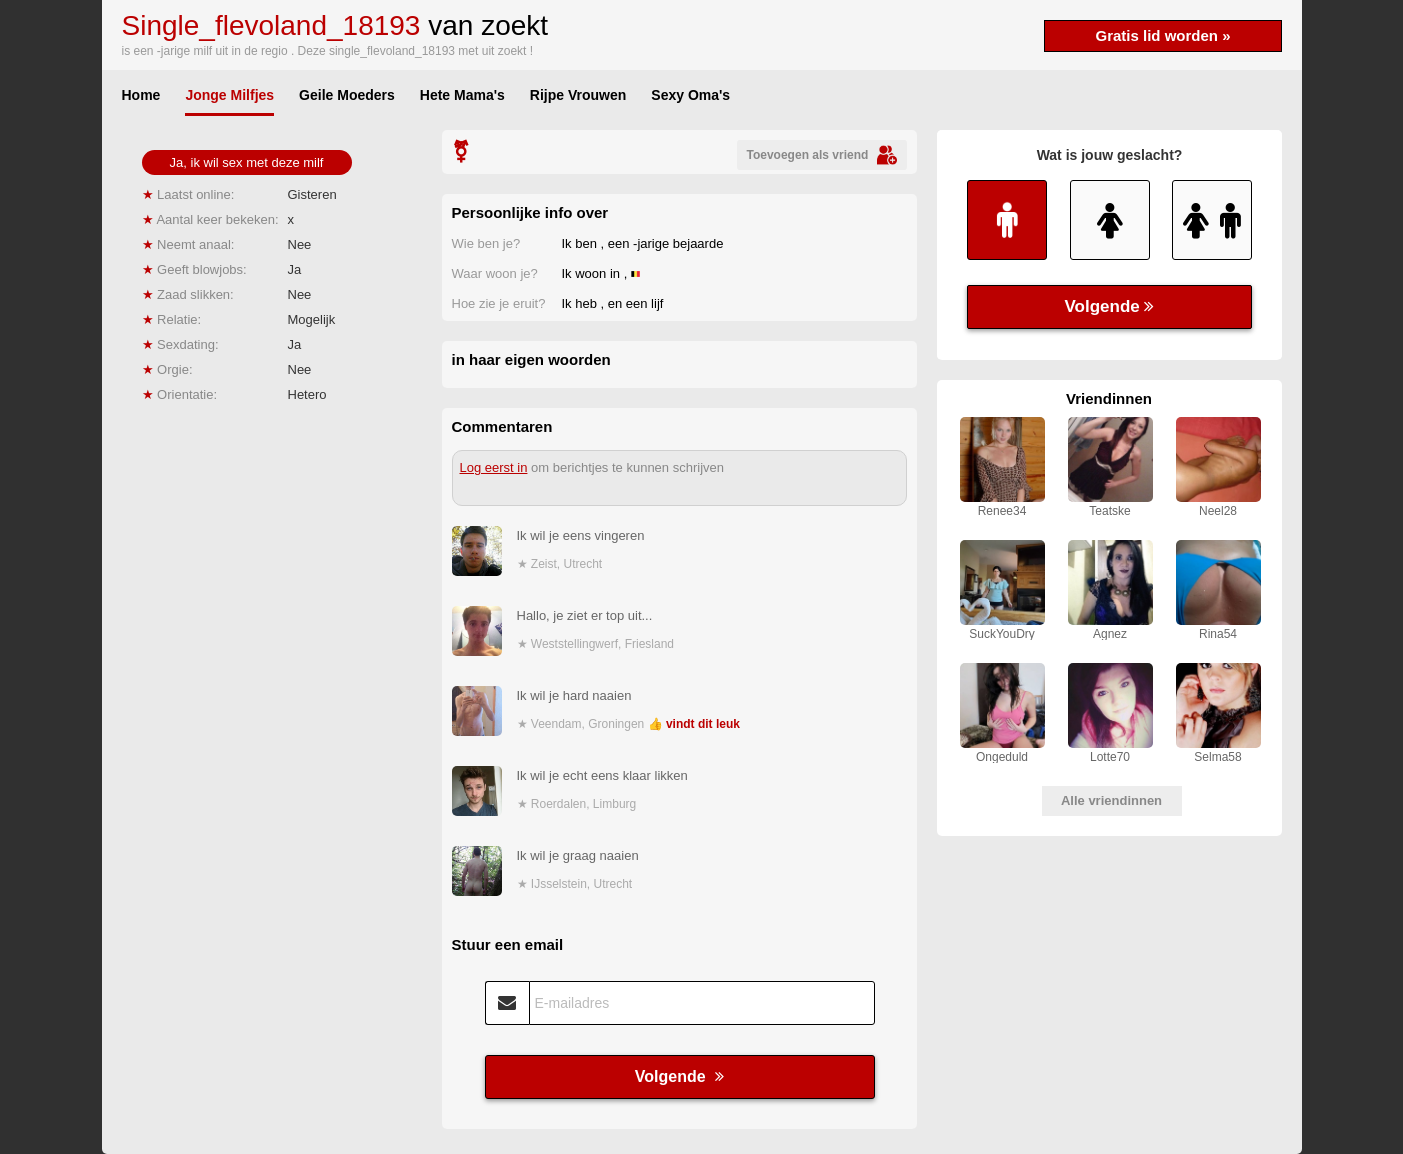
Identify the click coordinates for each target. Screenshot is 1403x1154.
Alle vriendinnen (1111, 800)
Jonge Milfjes (229, 95)
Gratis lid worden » (1162, 35)
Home (141, 95)
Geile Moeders (347, 95)
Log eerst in (494, 467)
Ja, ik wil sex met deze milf (247, 162)
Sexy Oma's (690, 95)
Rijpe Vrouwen (578, 95)
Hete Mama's (462, 95)
